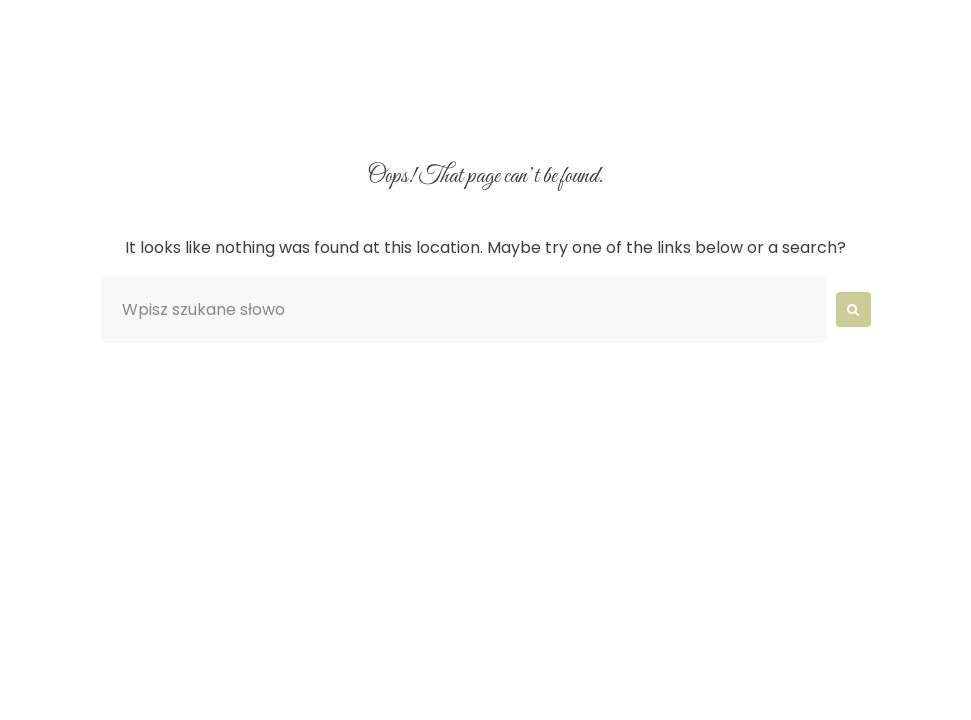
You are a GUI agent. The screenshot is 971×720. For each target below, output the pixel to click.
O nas (208, 103)
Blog (740, 103)
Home (103, 103)
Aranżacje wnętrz (366, 103)
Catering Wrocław (580, 103)
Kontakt (855, 103)
